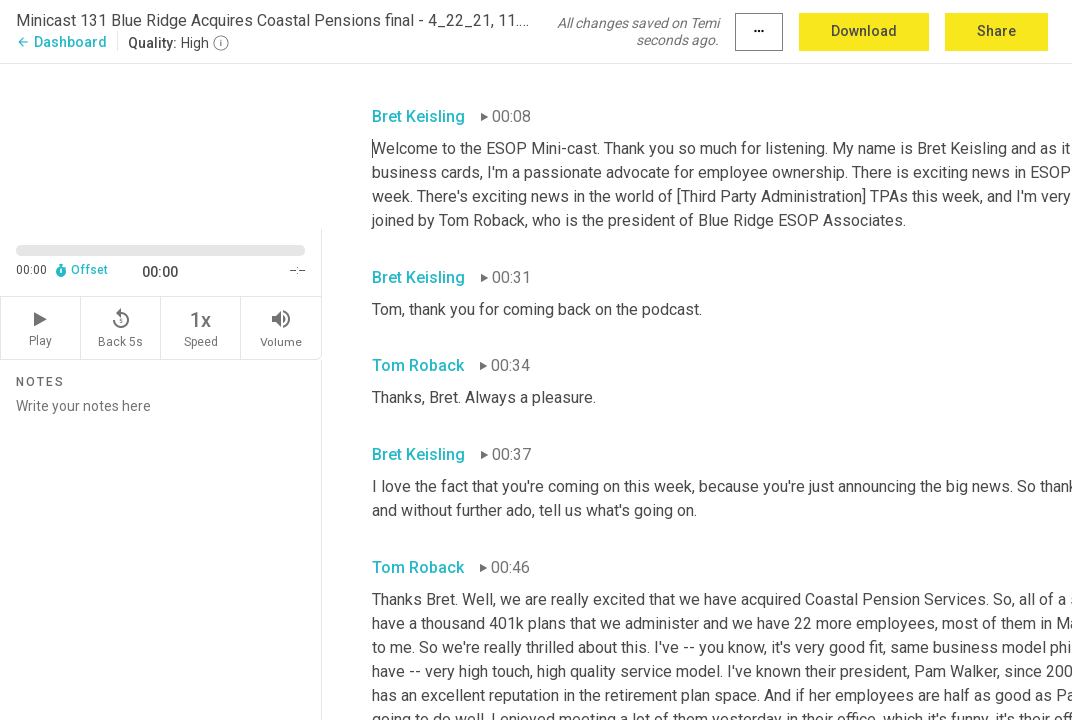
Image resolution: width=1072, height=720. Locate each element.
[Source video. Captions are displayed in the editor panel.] (161, 144)
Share (996, 31)
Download (864, 31)
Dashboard (61, 42)
